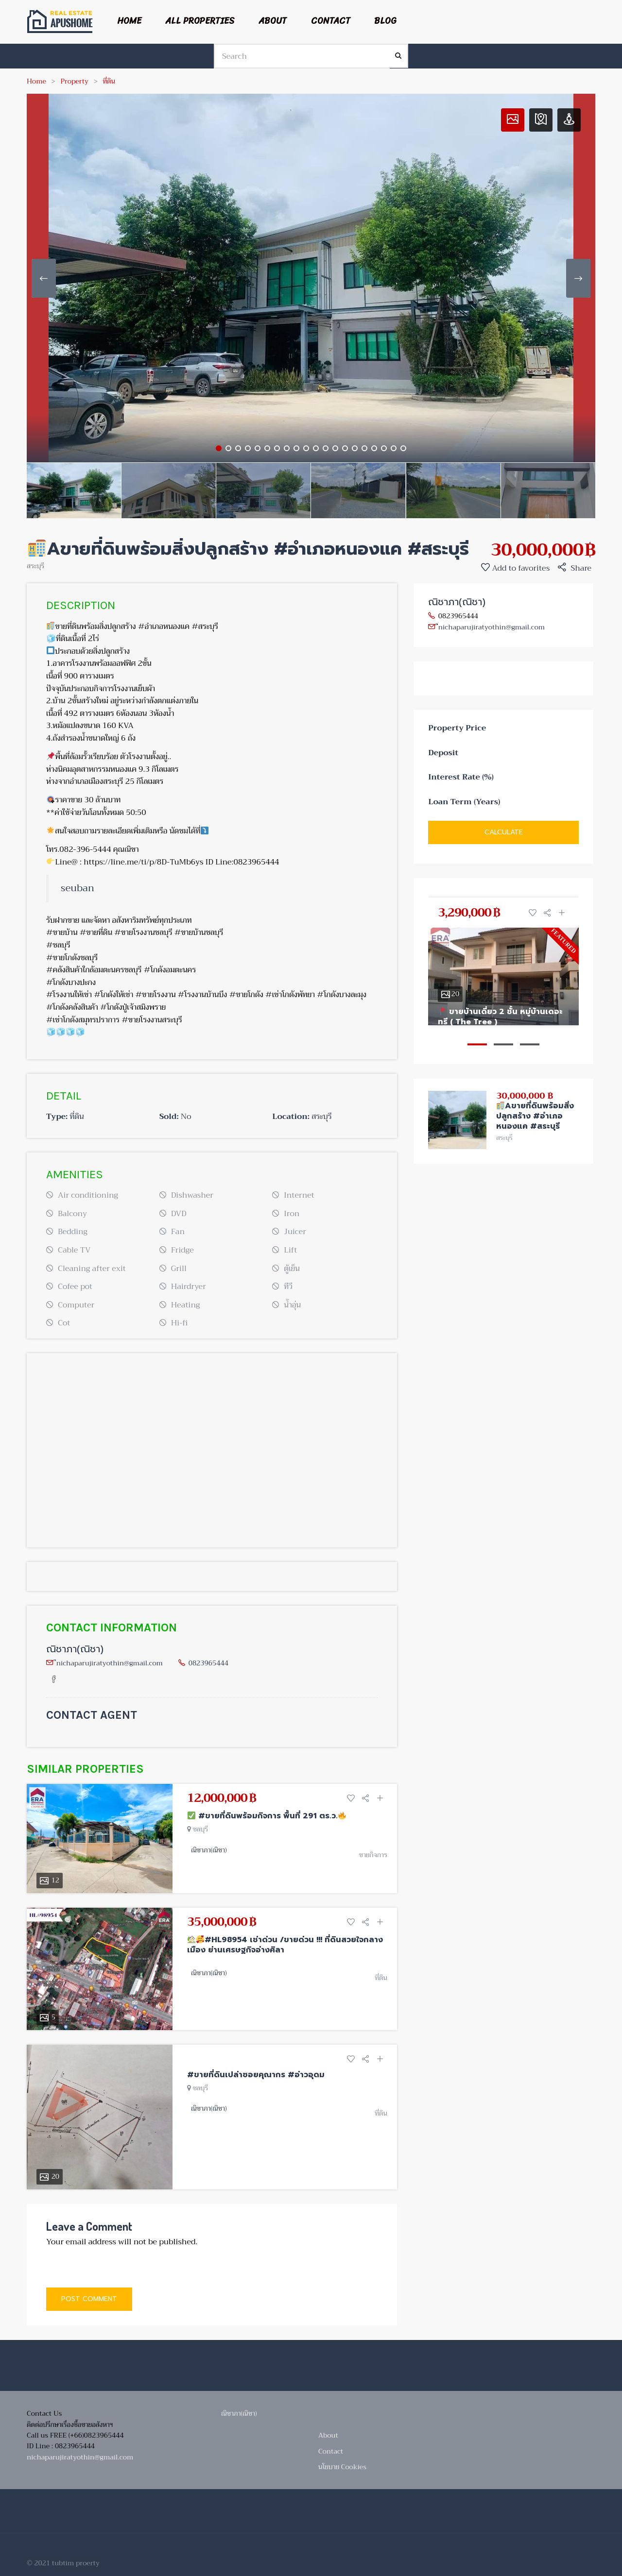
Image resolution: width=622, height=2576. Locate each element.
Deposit (443, 753)
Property (74, 81)
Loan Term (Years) (464, 802)
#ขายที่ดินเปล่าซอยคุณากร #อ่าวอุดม (256, 2075)
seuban (77, 888)
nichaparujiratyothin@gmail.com (80, 2457)
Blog (385, 21)
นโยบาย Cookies (342, 2467)
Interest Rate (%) (461, 777)
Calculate (503, 832)
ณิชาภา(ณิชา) (75, 1649)
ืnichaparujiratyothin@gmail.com (109, 1663)
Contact (330, 21)
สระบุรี (35, 566)
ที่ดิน (109, 81)
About (273, 21)
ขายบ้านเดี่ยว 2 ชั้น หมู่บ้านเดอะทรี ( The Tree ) (500, 1017)
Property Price (457, 728)
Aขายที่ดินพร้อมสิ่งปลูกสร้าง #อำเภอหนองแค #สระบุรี (535, 1116)
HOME (129, 21)
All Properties (200, 21)
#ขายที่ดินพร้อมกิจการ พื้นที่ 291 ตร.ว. (267, 1816)
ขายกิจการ (373, 1854)
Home (36, 81)
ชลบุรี (200, 1829)
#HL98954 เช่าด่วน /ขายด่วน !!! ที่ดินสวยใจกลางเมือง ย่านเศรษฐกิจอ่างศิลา (285, 1945)
